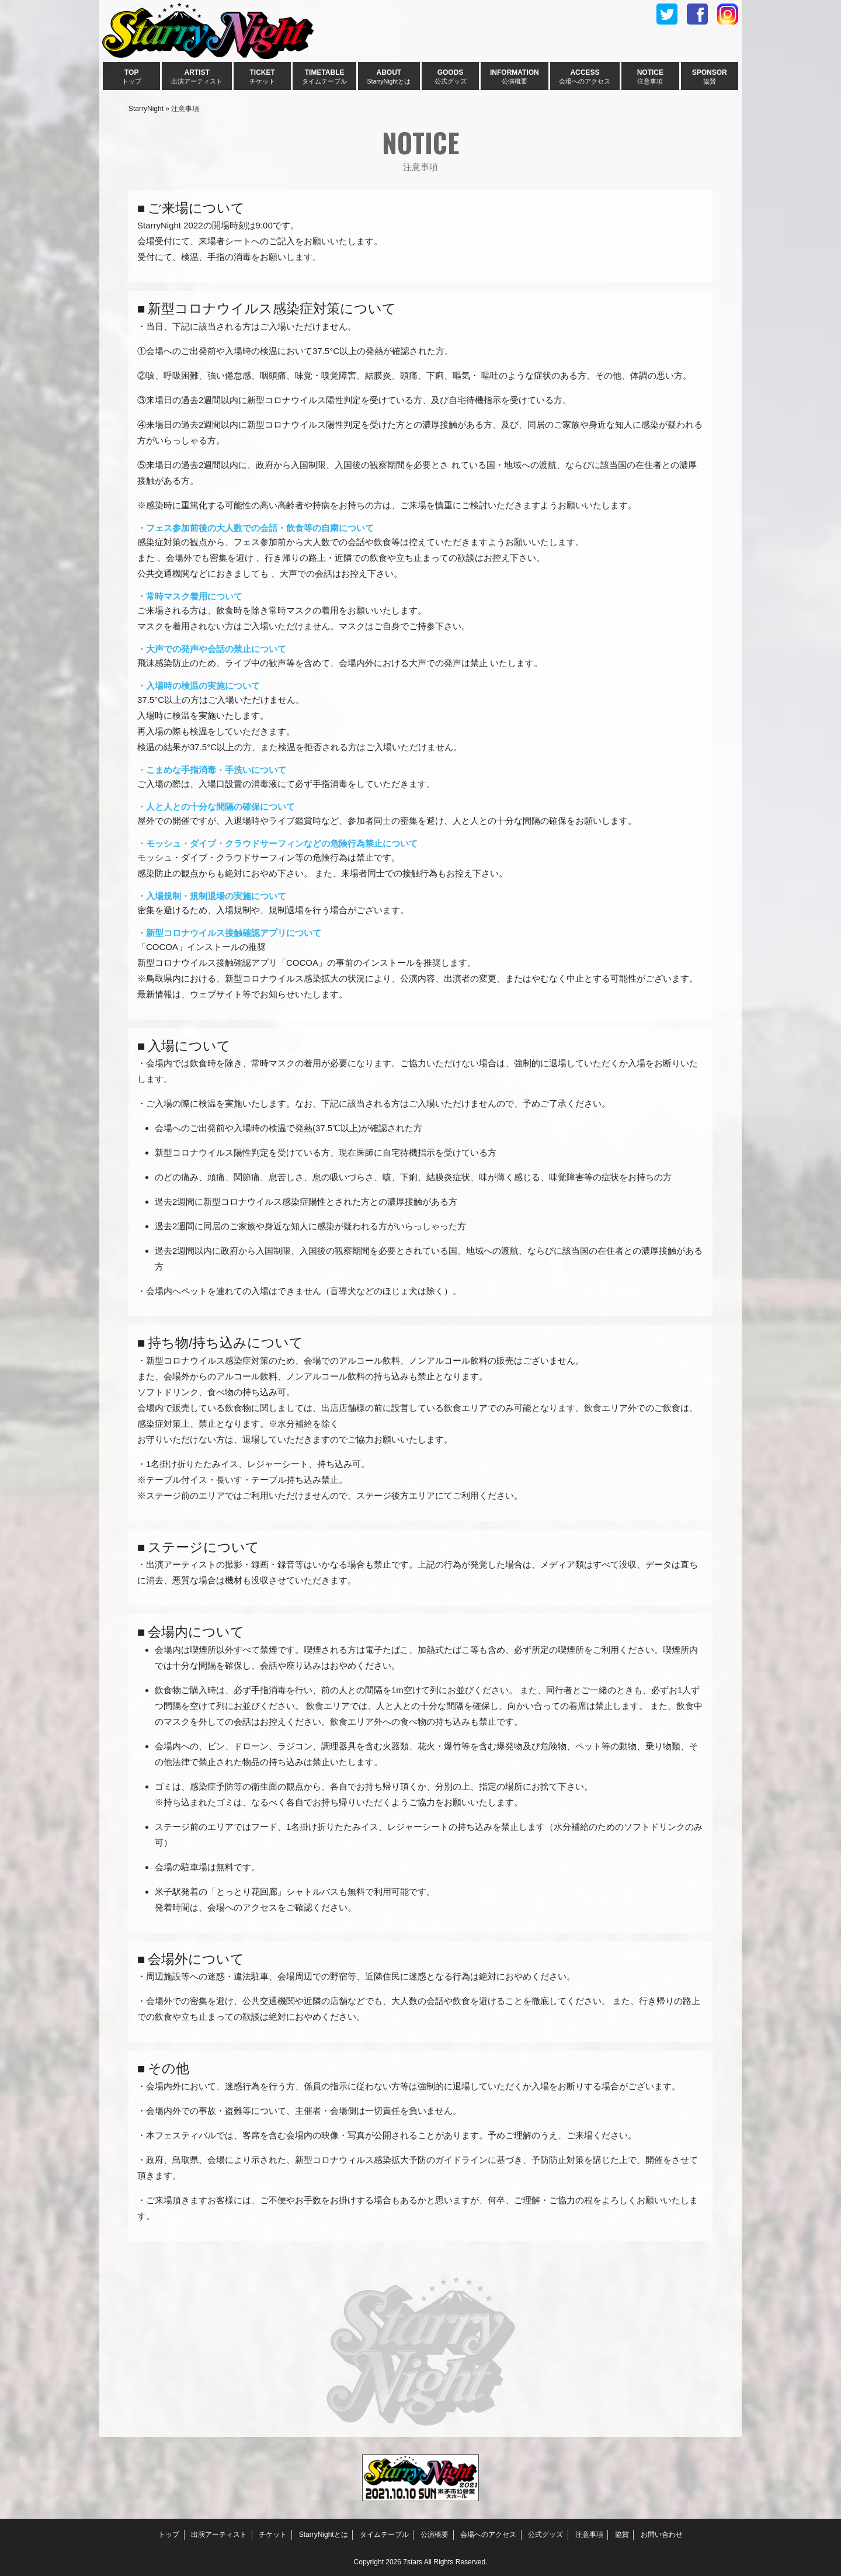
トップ (168, 2534)
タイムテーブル (384, 2534)
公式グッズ (545, 2534)
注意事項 (589, 2534)
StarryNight (146, 109)
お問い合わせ (662, 2534)
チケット (273, 2534)
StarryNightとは (323, 2534)
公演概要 (434, 2534)
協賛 (622, 2534)
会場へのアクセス (488, 2534)
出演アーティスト (219, 2534)
